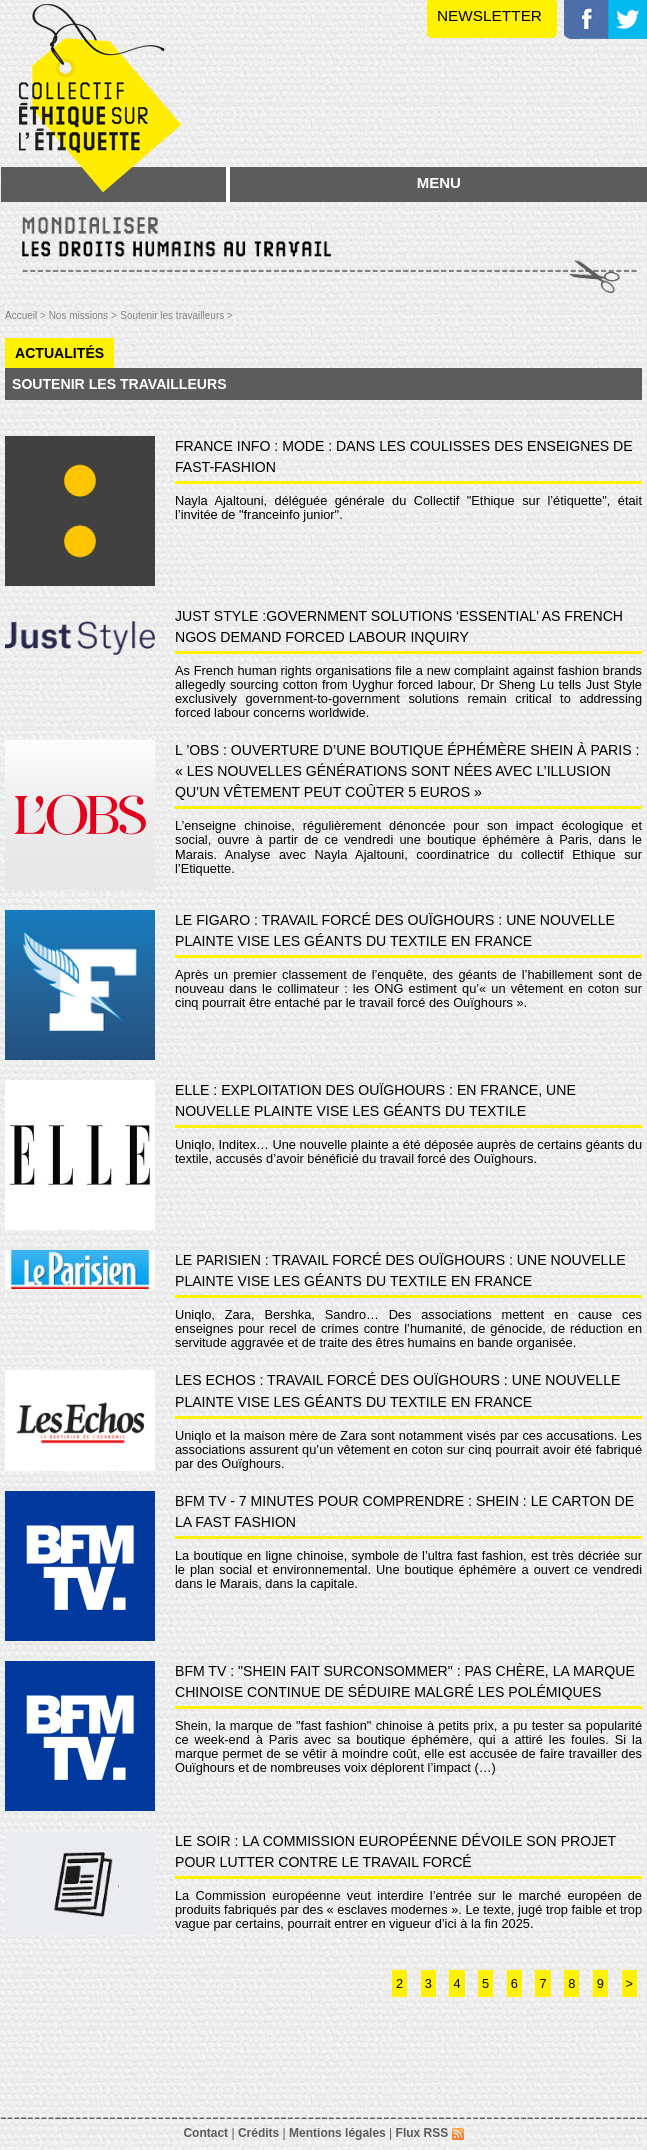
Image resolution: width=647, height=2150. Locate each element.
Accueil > (27, 315)
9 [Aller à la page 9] (600, 1983)
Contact (205, 2133)
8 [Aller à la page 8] (571, 1983)
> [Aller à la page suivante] (629, 1983)
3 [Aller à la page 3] (428, 1983)
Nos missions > (83, 315)
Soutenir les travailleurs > (176, 315)
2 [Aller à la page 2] (399, 1983)
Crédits (258, 2133)
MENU (439, 182)
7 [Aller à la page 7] (542, 1983)
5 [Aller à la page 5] (485, 1983)
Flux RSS (430, 2133)
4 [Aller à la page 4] (456, 1983)
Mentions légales (337, 2133)
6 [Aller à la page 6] (514, 1983)
